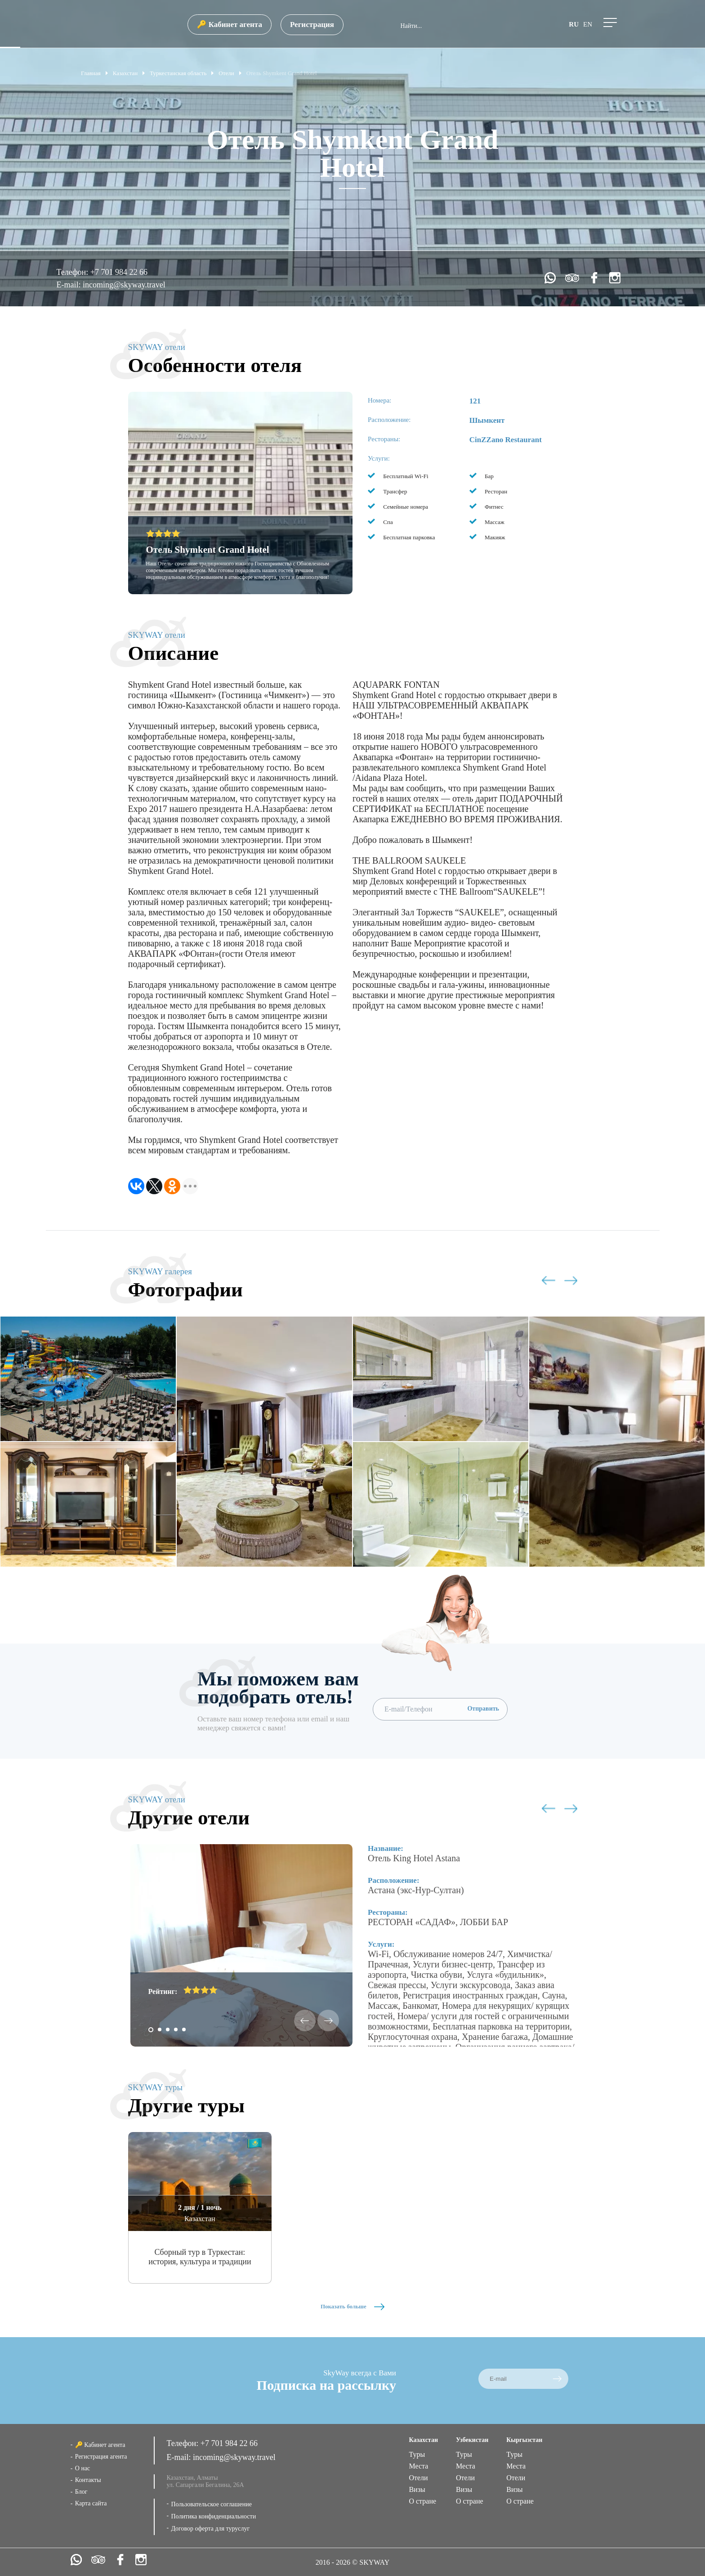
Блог (81, 2491)
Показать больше (352, 2306)
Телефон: (73, 272)
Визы (417, 2489)
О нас (82, 2468)
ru (574, 24)
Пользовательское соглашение (211, 2504)
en (587, 24)
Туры (417, 2454)
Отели (418, 2478)
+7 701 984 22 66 (118, 272)
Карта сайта (91, 2503)
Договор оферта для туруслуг (210, 2528)
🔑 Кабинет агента (229, 24)
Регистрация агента (101, 2456)
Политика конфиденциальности (213, 2516)
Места (418, 2466)
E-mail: (69, 284)
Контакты (88, 2480)
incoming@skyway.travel (124, 284)
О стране (422, 2501)
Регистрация (312, 24)
